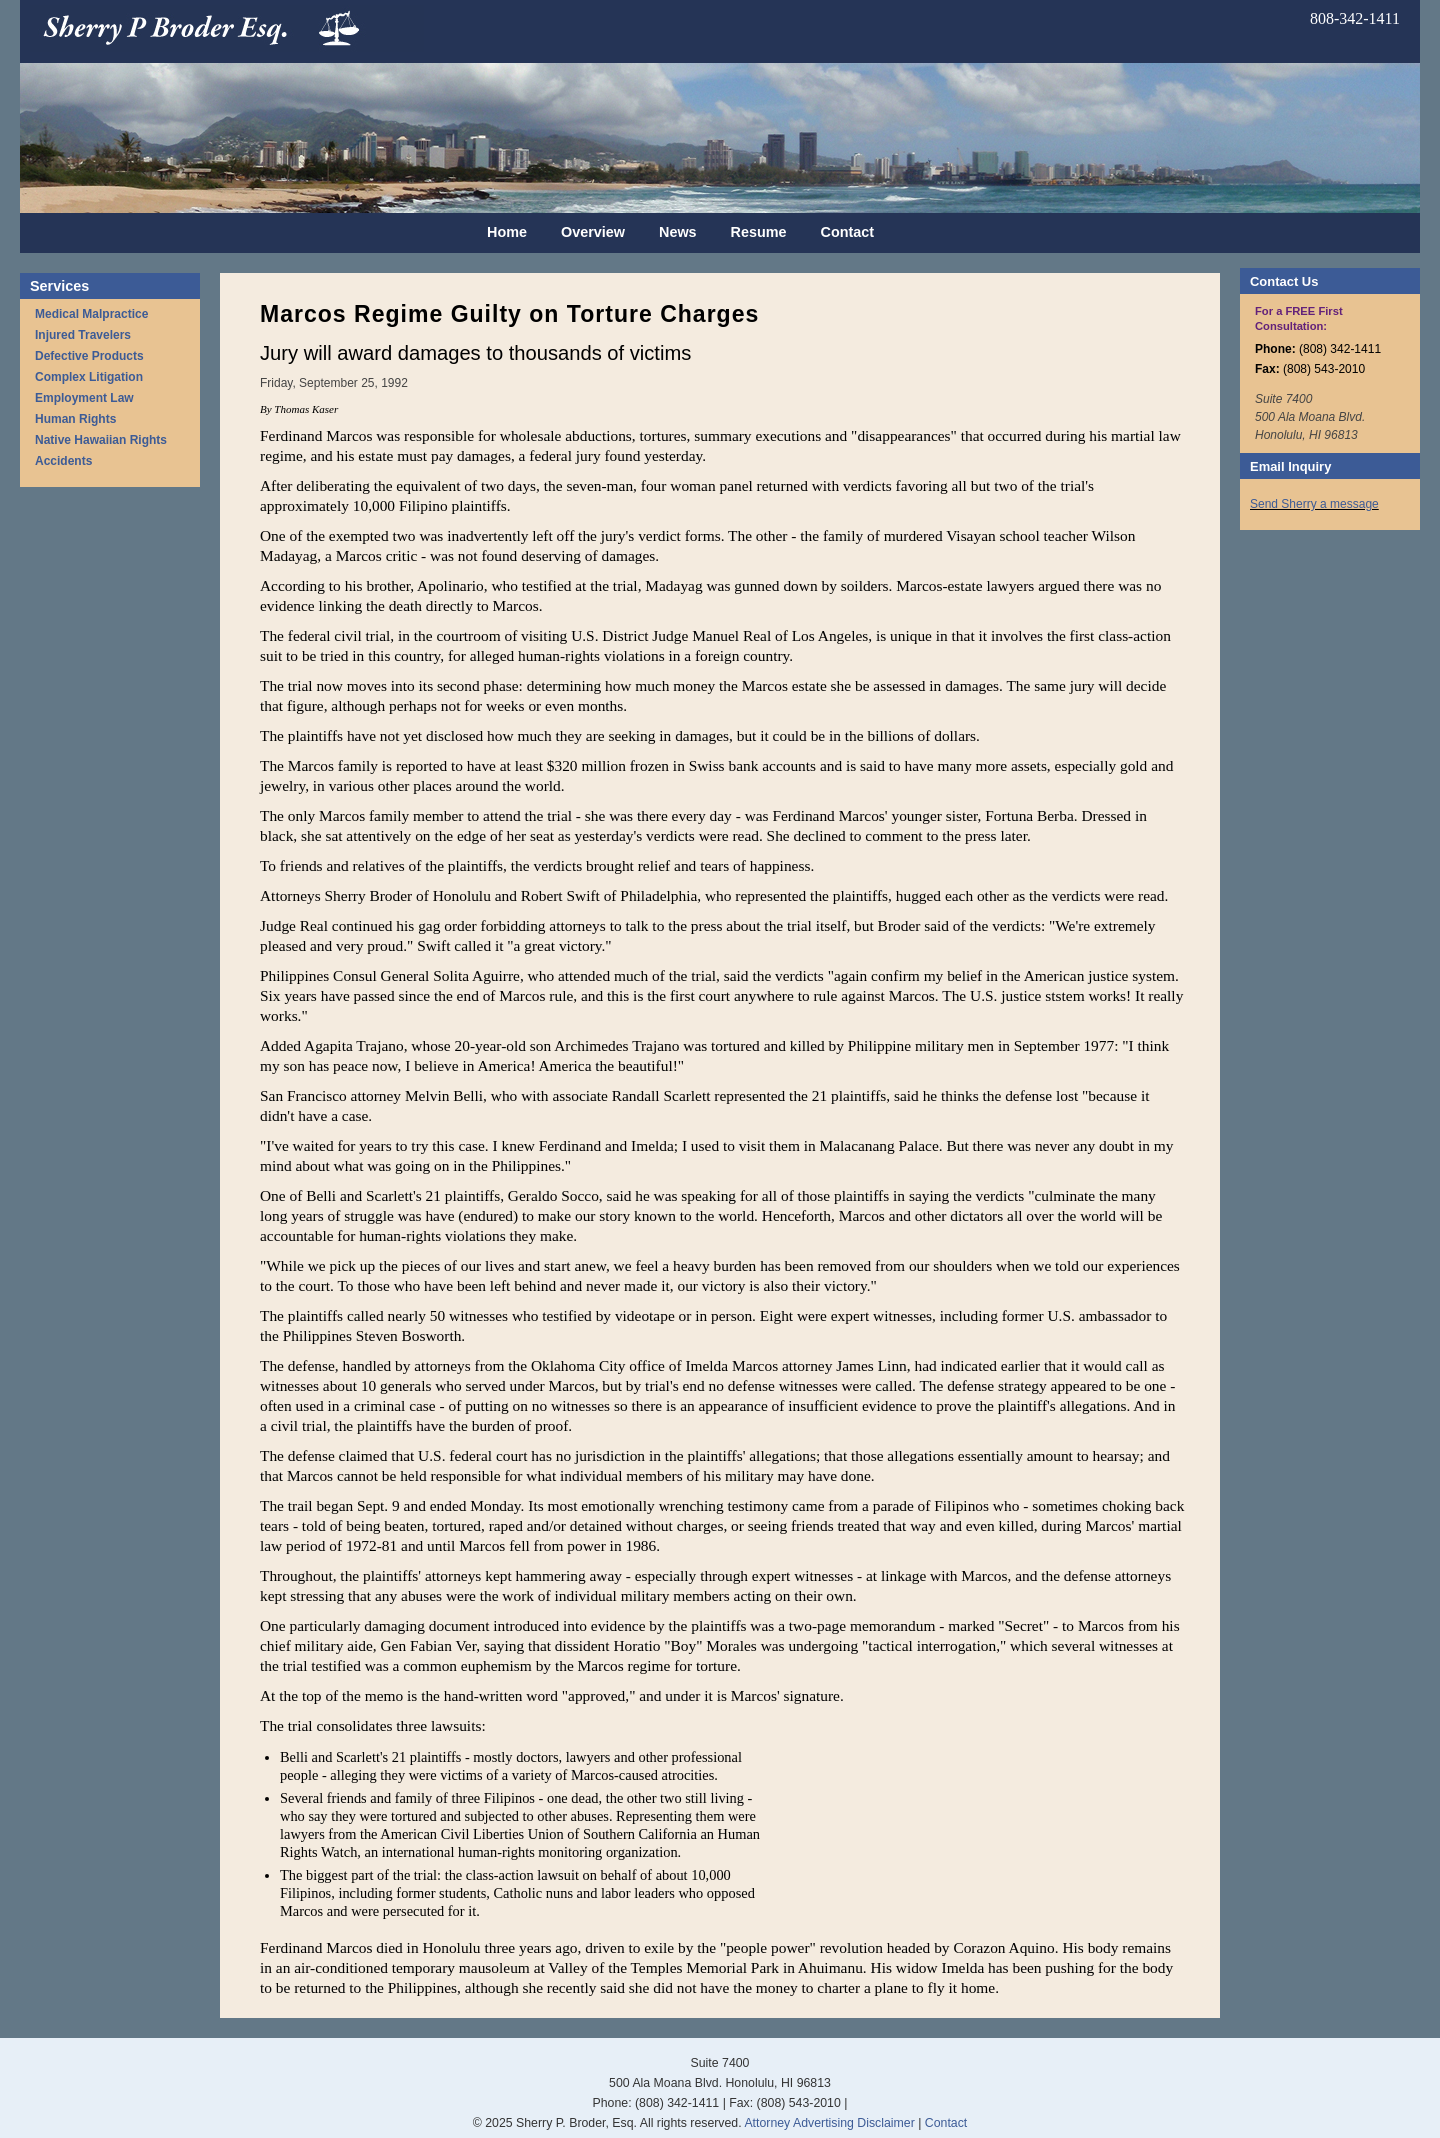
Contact (848, 232)
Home (507, 232)
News (678, 232)
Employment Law (84, 398)
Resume (759, 232)
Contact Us (1284, 281)
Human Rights (75, 419)
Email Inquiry (1290, 466)
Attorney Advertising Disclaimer (829, 2123)
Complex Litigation (89, 377)
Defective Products (89, 356)
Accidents (63, 461)
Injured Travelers (83, 335)
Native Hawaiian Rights (101, 440)
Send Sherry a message (1314, 504)
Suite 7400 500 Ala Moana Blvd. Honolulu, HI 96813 (1310, 417)
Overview (593, 232)
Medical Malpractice (91, 314)
